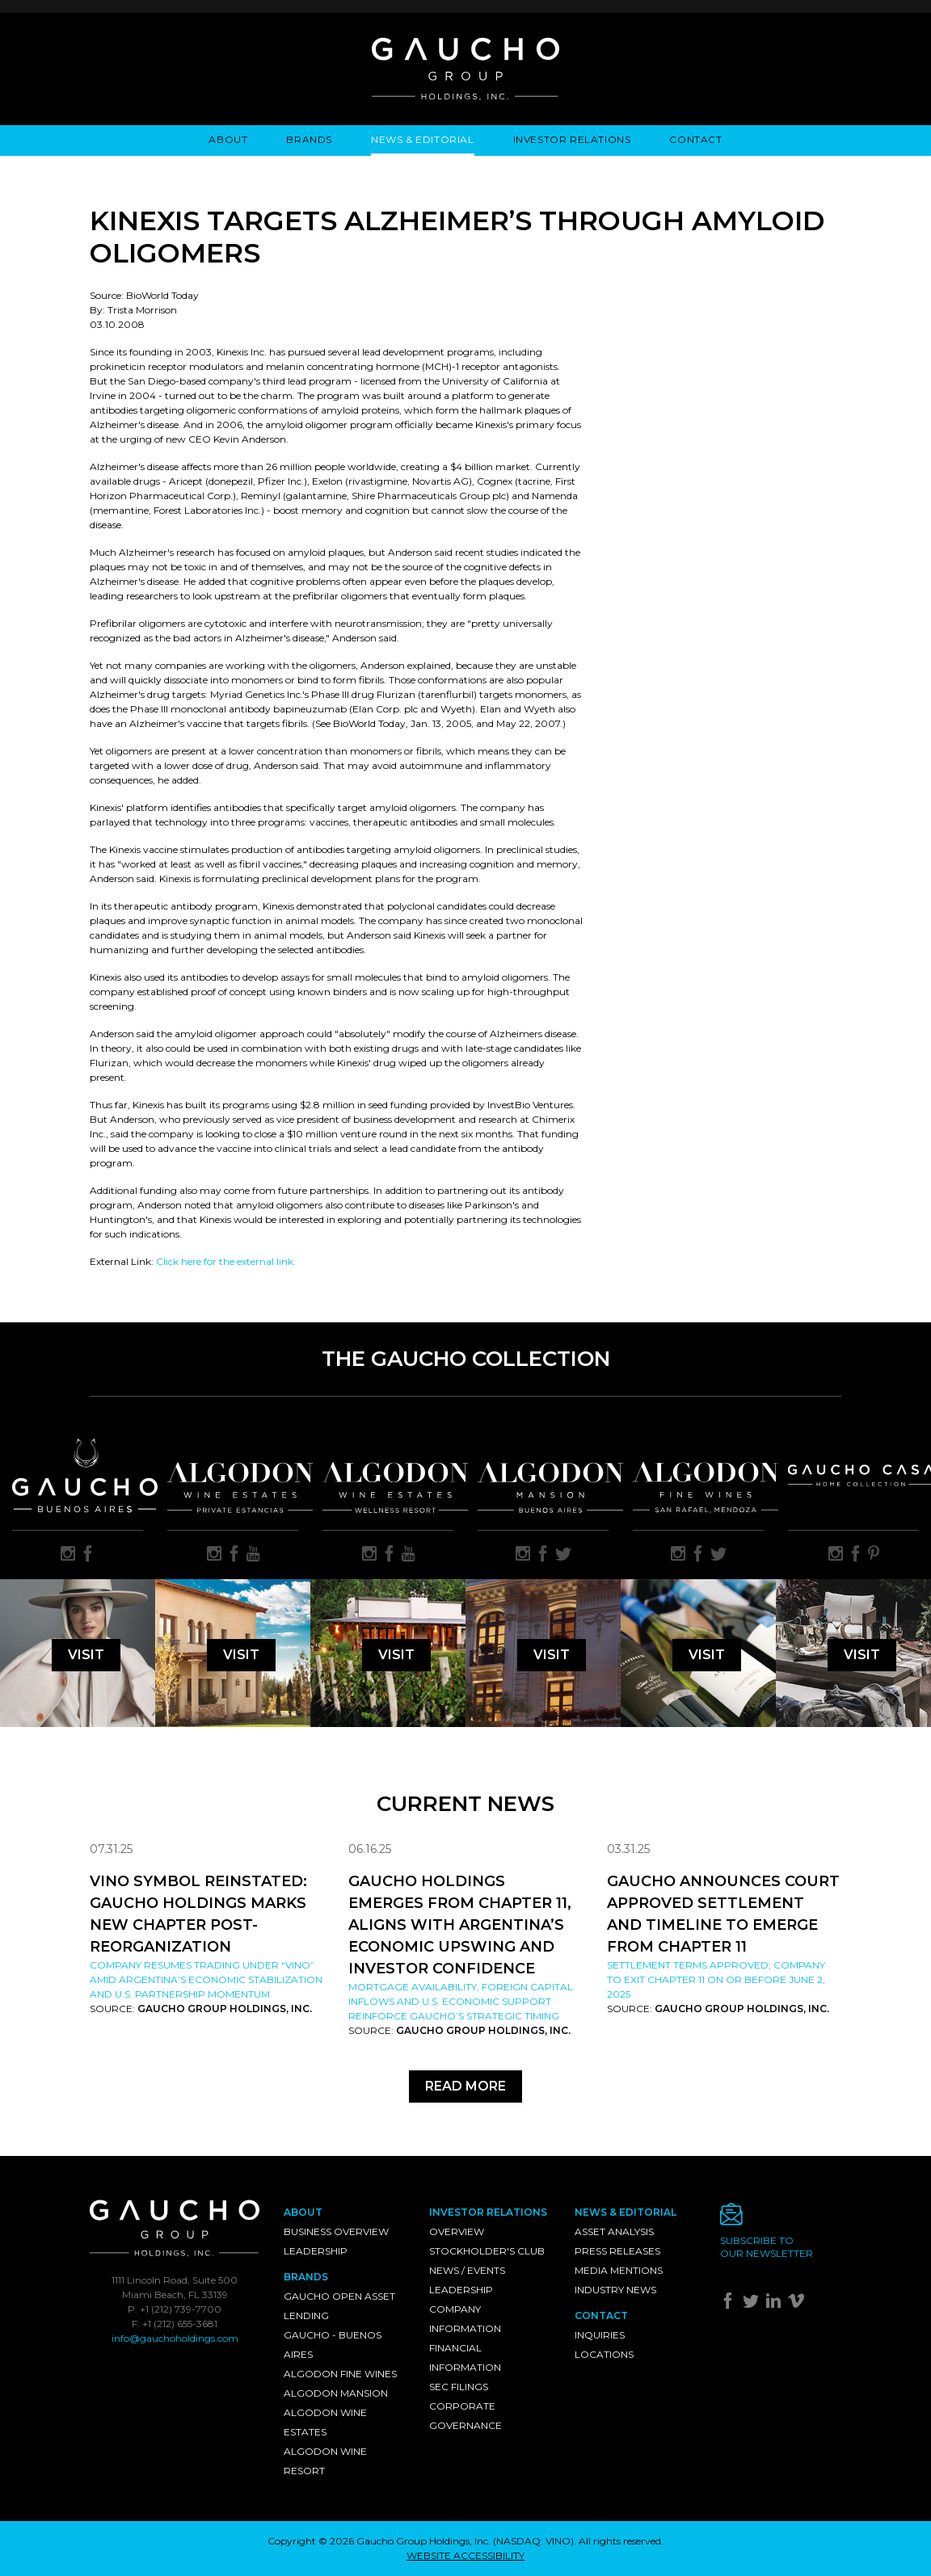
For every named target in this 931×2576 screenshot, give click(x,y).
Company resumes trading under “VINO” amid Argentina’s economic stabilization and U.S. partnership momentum (206, 1979)
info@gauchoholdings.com (175, 2338)
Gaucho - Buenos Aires (332, 2344)
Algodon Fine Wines (340, 2374)
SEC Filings (458, 2387)
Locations (604, 2354)
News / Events (467, 2270)
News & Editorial (422, 139)
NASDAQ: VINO (533, 2541)
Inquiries (600, 2335)
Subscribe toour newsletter (766, 2246)
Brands (309, 139)
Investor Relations (572, 139)
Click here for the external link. (226, 1261)
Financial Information (465, 2357)
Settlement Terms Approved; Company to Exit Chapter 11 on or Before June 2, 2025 (716, 1979)
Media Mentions (619, 2270)
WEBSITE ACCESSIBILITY (465, 2555)
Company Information (465, 2318)
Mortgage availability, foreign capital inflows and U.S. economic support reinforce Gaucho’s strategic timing (460, 2001)
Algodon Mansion (336, 2393)
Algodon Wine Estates (325, 2422)
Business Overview (336, 2231)
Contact (695, 139)
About (228, 139)
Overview (456, 2231)
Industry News (615, 2290)
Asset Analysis (614, 2231)
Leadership (316, 2251)
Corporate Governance (465, 2415)
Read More (465, 2086)
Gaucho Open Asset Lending (339, 2306)
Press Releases (617, 2251)
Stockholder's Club (487, 2251)
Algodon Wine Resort (325, 2461)
